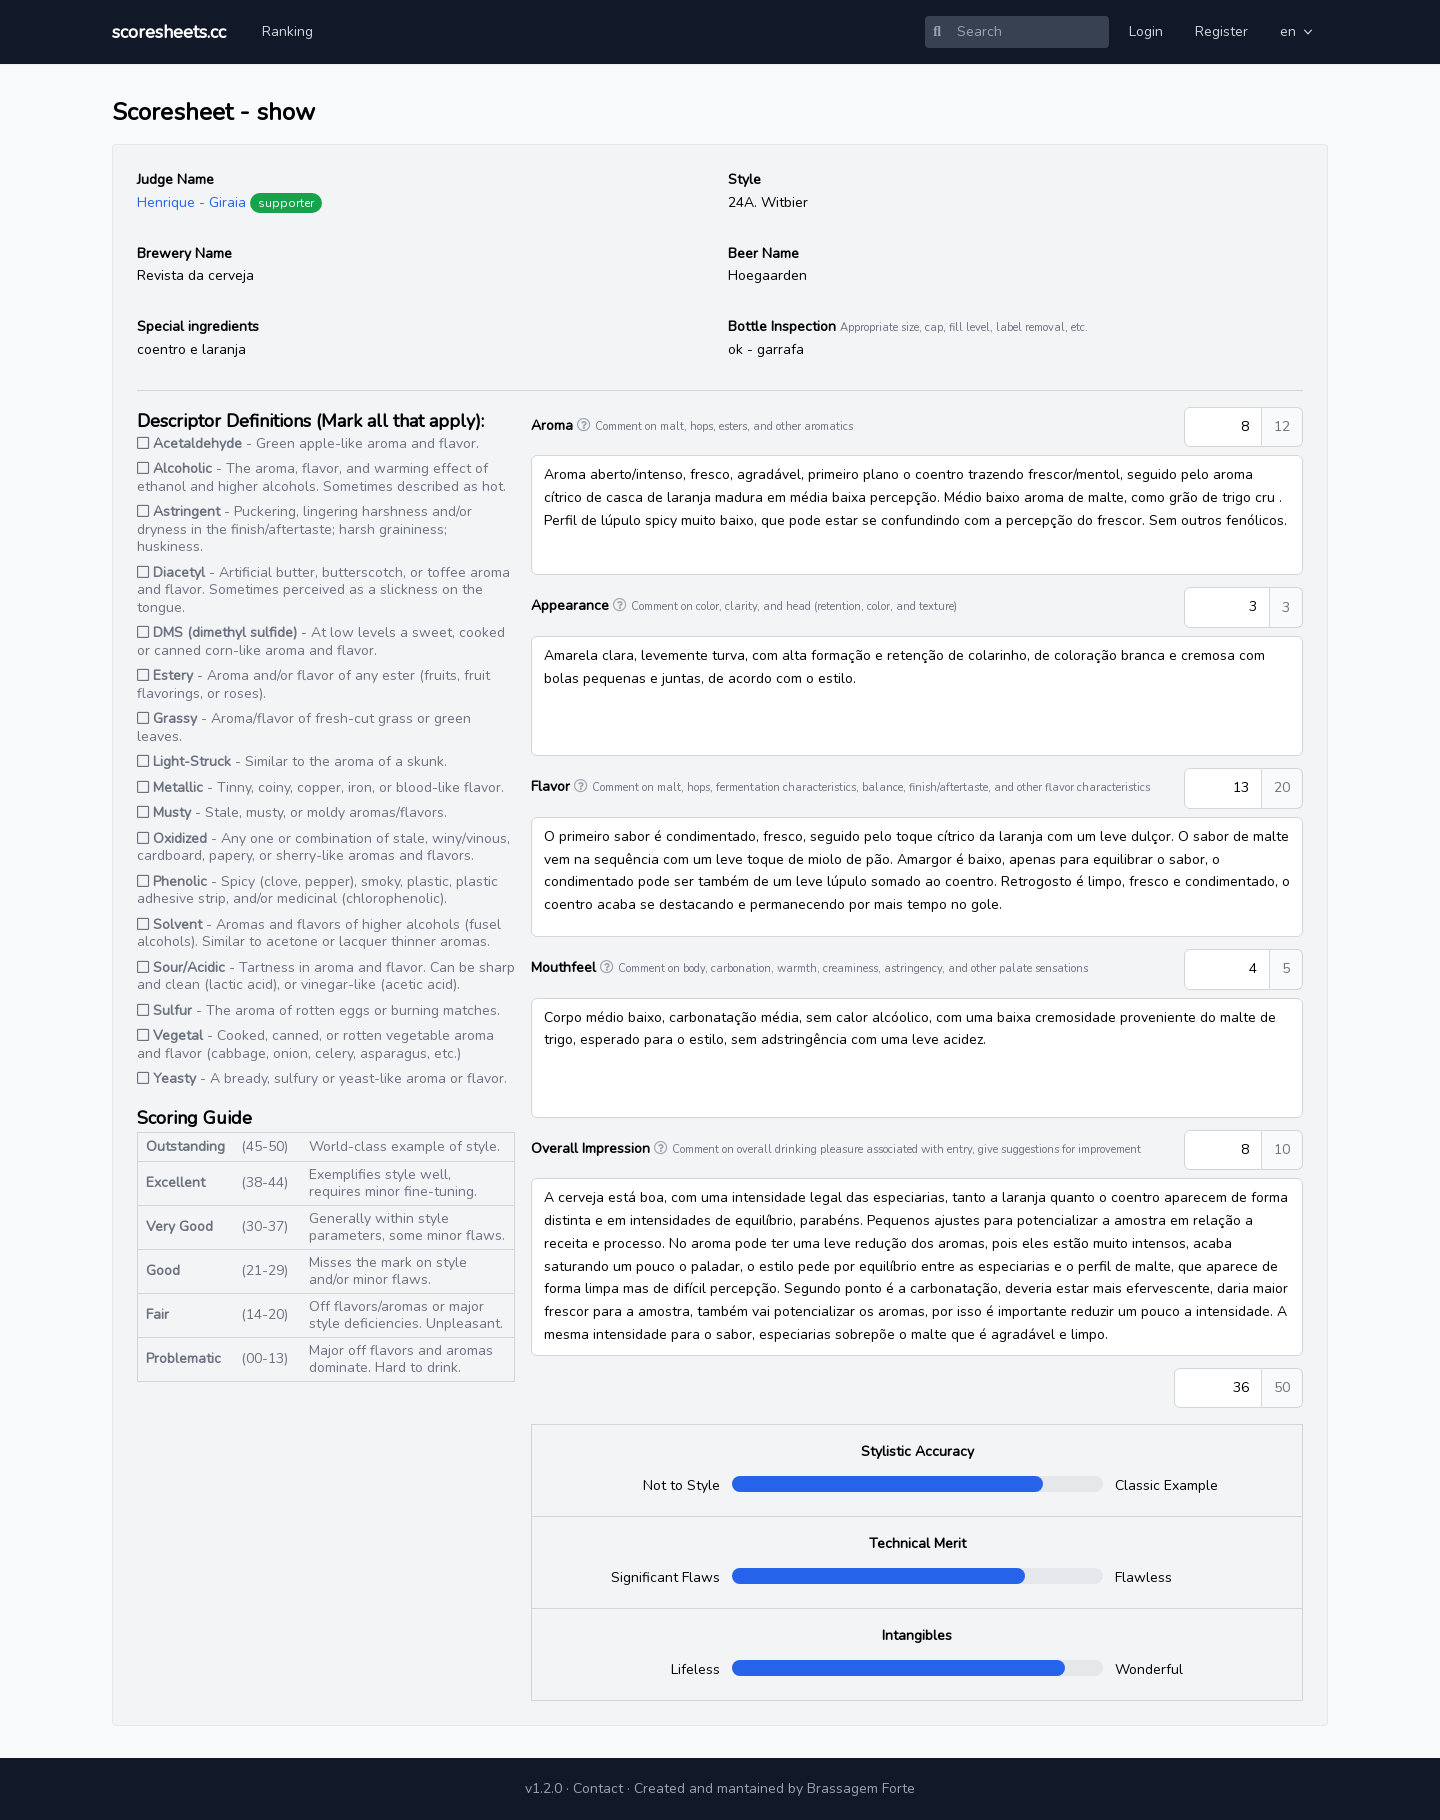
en (1298, 31)
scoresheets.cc (169, 32)
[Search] (1029, 32)
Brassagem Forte (861, 1788)
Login (1146, 31)
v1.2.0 (543, 1788)
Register (1221, 31)
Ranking (287, 31)
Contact (598, 1788)
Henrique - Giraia (191, 202)
